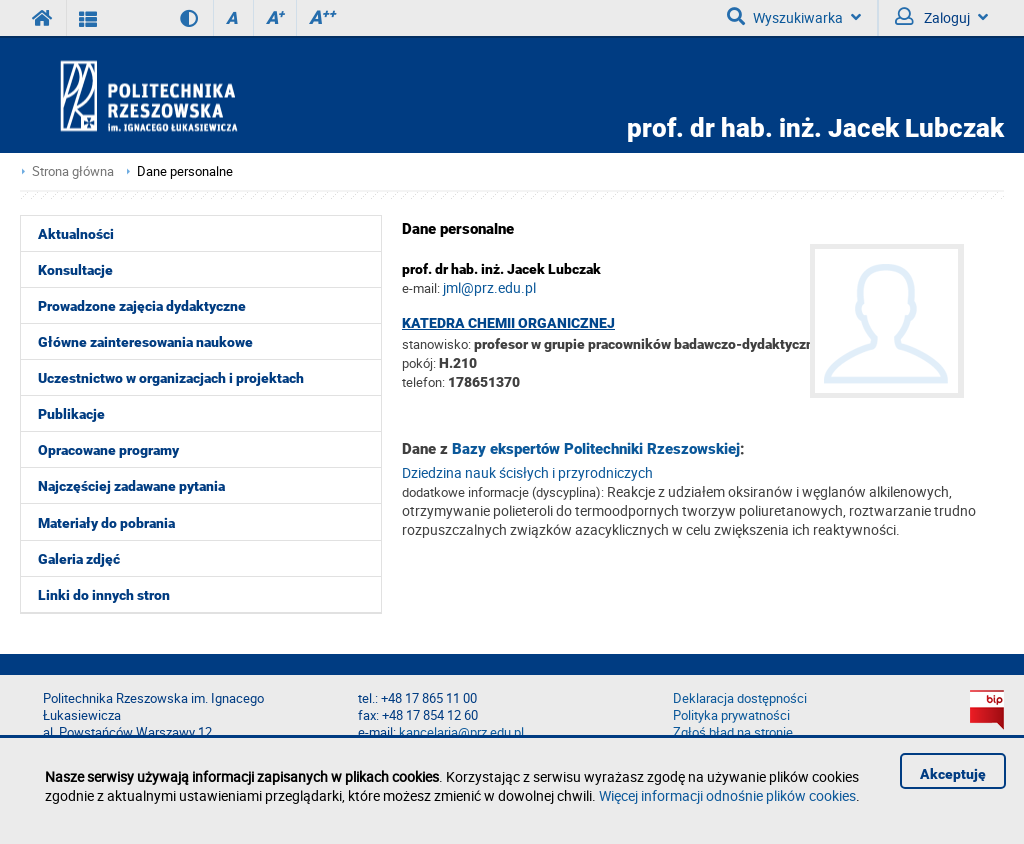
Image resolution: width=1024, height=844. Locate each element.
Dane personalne (185, 171)
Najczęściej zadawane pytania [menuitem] (131, 486)
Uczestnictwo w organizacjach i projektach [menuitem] (171, 378)
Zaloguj (941, 17)
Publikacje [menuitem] (71, 414)
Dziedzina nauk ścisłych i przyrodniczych (527, 472)
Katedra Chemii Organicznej (508, 323)
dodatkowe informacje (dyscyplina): (503, 492)
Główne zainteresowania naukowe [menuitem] (145, 342)
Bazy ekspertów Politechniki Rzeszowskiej (596, 449)
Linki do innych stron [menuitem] (104, 595)
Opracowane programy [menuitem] (108, 450)
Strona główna (73, 171)
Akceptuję (953, 774)
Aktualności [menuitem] (76, 234)
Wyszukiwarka (794, 17)
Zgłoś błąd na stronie (733, 732)
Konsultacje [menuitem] (75, 270)
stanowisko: (436, 344)
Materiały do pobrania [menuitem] (106, 523)
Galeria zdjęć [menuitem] (79, 559)
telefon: (423, 382)
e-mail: (421, 288)
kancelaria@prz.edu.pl (461, 732)
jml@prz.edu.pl (489, 287)
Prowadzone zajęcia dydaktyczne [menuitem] (142, 306)
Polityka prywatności (731, 715)
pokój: (420, 363)
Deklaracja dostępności (740, 698)
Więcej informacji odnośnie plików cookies (727, 795)
